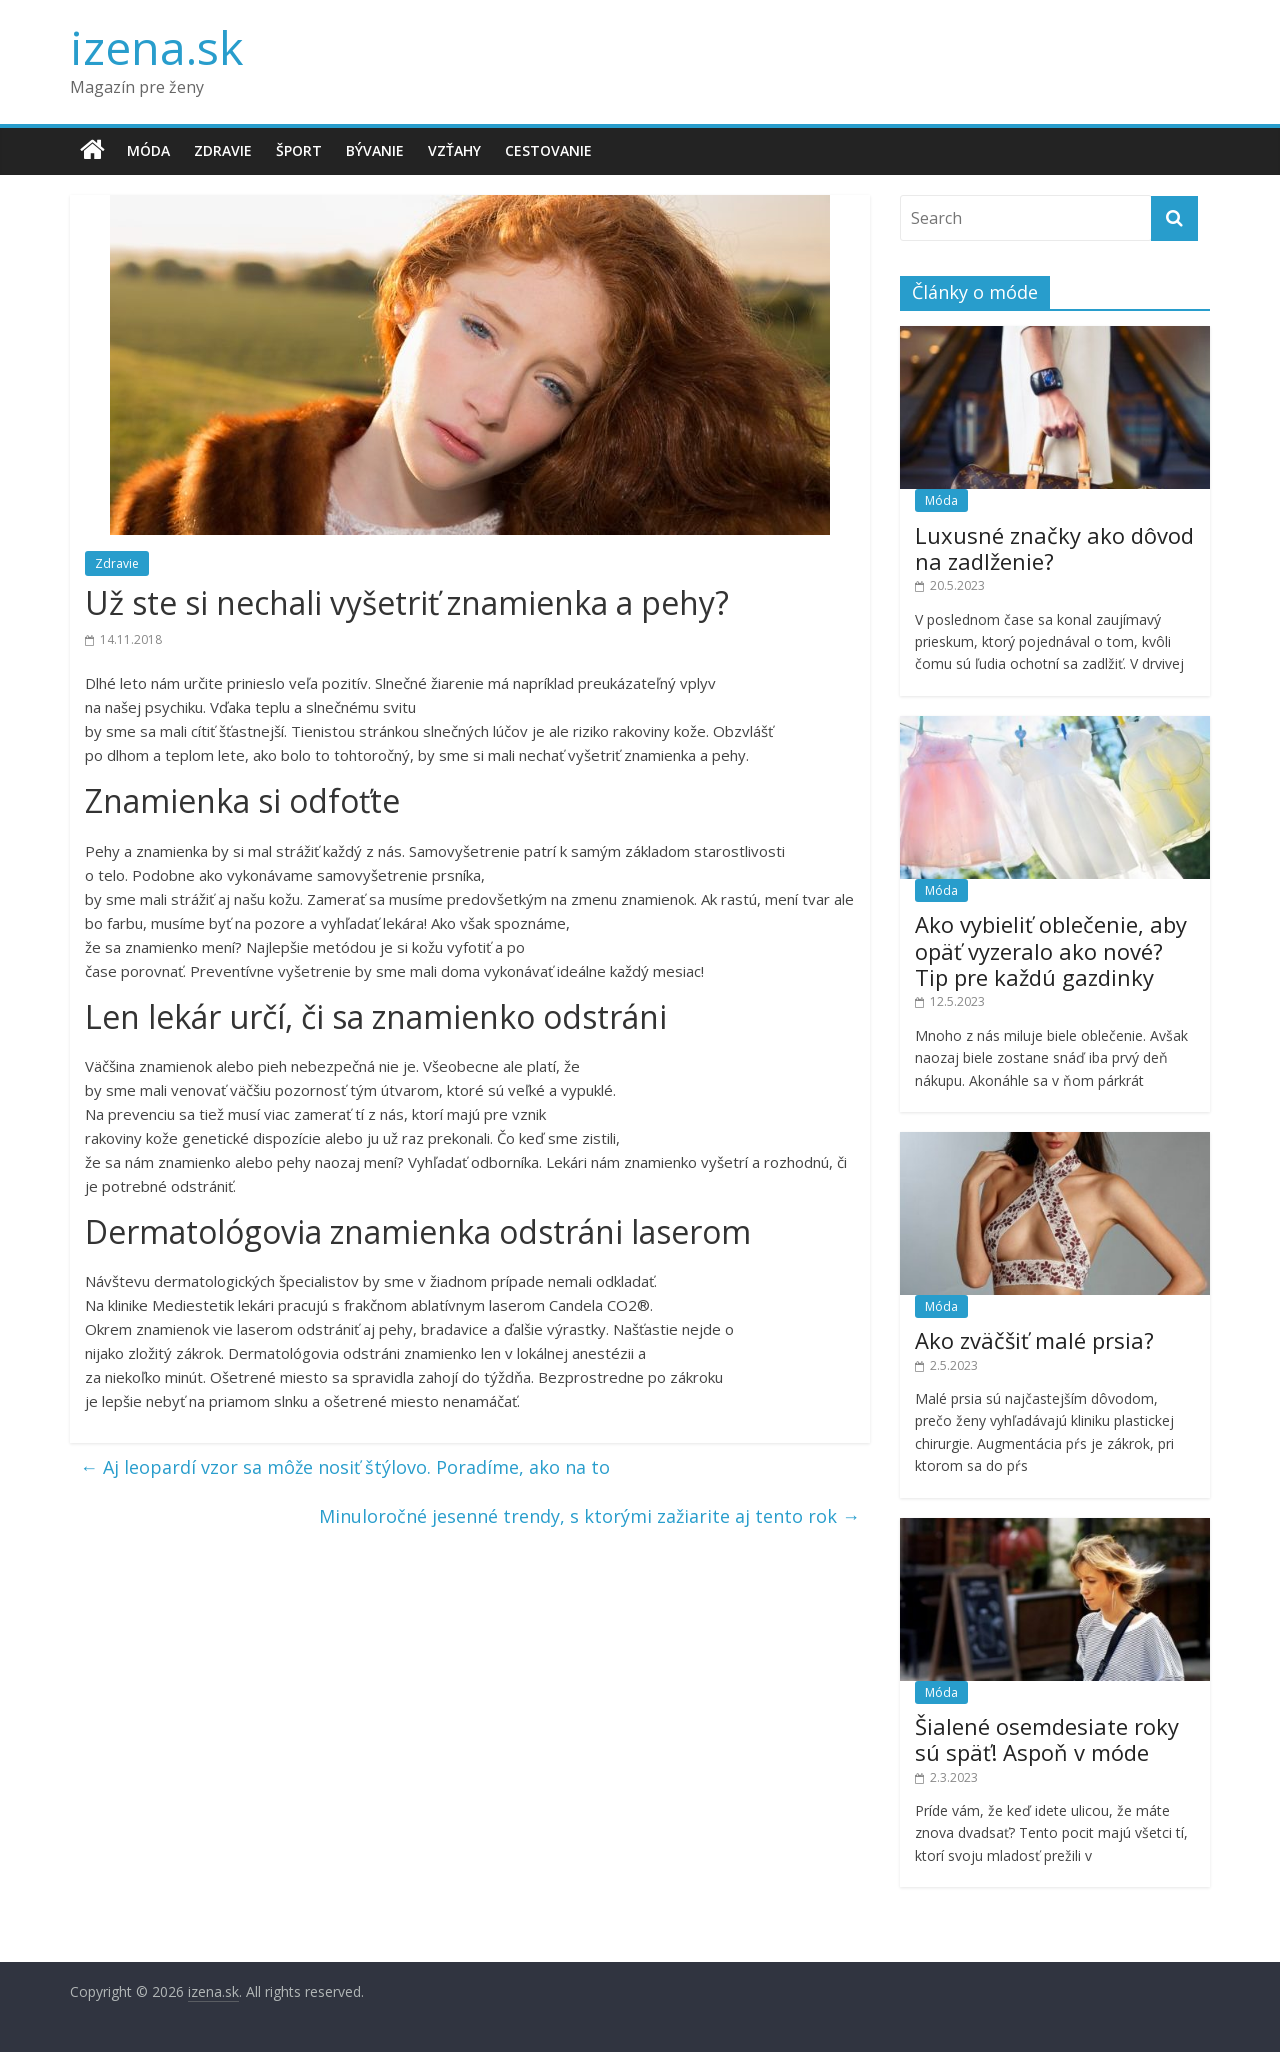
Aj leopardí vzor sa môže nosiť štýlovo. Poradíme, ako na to (345, 1467)
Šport (299, 150)
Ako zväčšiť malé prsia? (1034, 1340)
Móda (148, 150)
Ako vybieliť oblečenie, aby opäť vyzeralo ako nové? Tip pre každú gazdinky (1051, 950)
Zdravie (223, 150)
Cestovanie (548, 150)
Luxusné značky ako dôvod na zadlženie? (1054, 548)
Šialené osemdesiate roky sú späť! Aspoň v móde (1047, 1739)
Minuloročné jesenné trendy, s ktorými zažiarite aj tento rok (589, 1516)
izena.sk (156, 47)
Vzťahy (454, 150)
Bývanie (375, 150)
